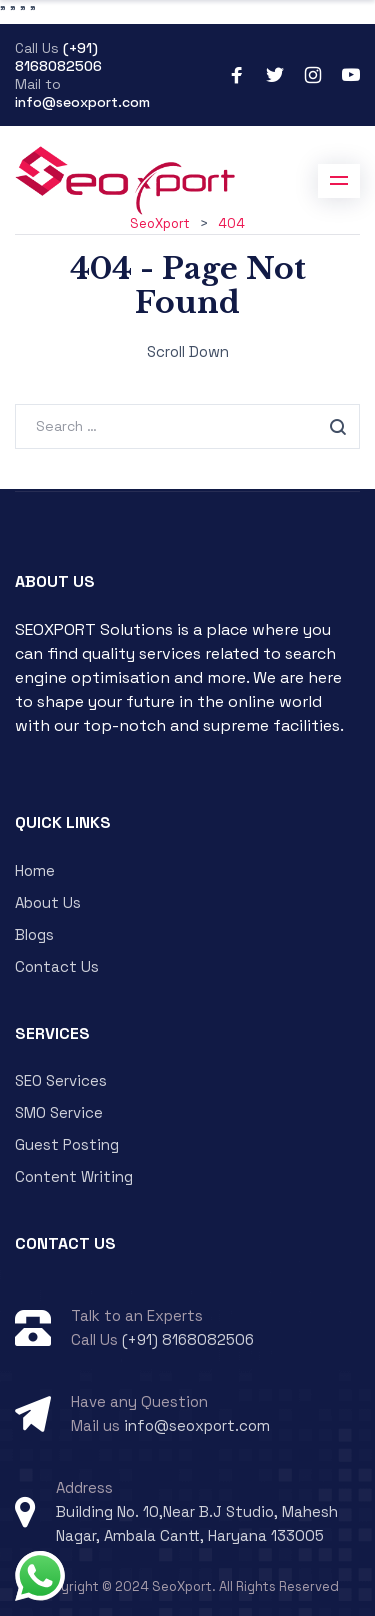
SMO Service (59, 1112)
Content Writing (74, 1176)
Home (35, 870)
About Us (48, 902)
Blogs (34, 934)
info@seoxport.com (82, 102)
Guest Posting (67, 1144)
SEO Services (61, 1080)
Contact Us (57, 966)
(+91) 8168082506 (58, 57)
